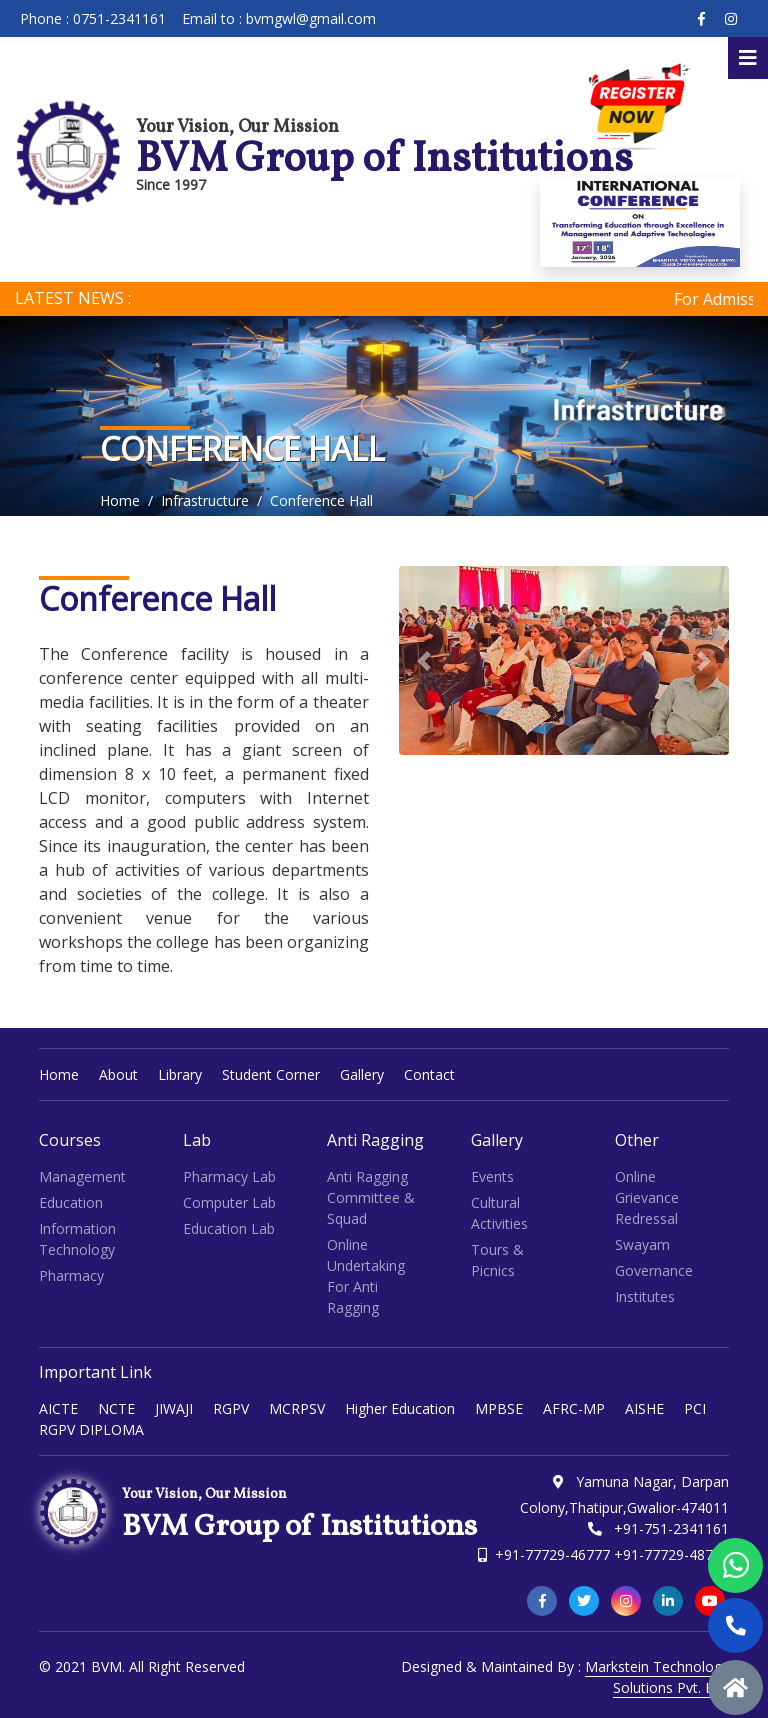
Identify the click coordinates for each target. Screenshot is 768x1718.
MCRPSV (297, 1408)
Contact (429, 1074)
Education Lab (229, 1228)
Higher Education (400, 1408)
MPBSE (499, 1408)
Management (82, 1176)
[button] (424, 660)
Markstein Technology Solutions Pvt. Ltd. (657, 1677)
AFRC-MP (574, 1408)
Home (120, 500)
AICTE (58, 1408)
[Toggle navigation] (748, 58)
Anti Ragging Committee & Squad (371, 1197)
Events (492, 1176)
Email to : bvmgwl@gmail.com (279, 18)
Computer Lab (229, 1202)
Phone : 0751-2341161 (93, 18)
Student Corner (271, 1074)
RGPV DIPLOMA (91, 1429)
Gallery (362, 1074)
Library (180, 1074)
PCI (695, 1408)
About (118, 1074)
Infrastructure (205, 500)
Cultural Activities (499, 1213)
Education (71, 1202)
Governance (654, 1270)
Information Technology (77, 1239)
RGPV (231, 1408)
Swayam (642, 1244)
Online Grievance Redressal (647, 1197)
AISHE (644, 1408)
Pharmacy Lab (229, 1176)
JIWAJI (174, 1408)
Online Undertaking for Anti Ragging (366, 1276)
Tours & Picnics (497, 1260)
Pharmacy (71, 1275)
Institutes (645, 1296)
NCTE (116, 1408)
